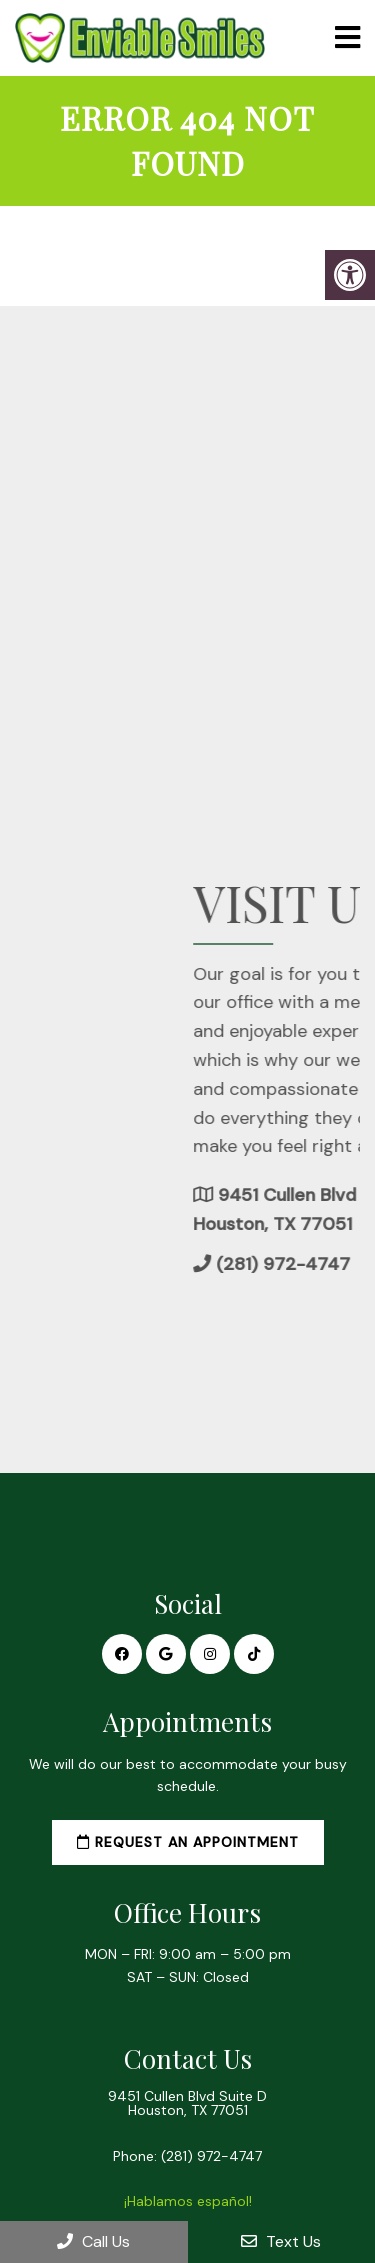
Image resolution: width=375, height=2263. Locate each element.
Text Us (281, 2241)
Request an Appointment (188, 1842)
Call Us (93, 2241)
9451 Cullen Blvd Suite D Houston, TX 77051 (187, 2103)
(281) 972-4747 (211, 2156)
